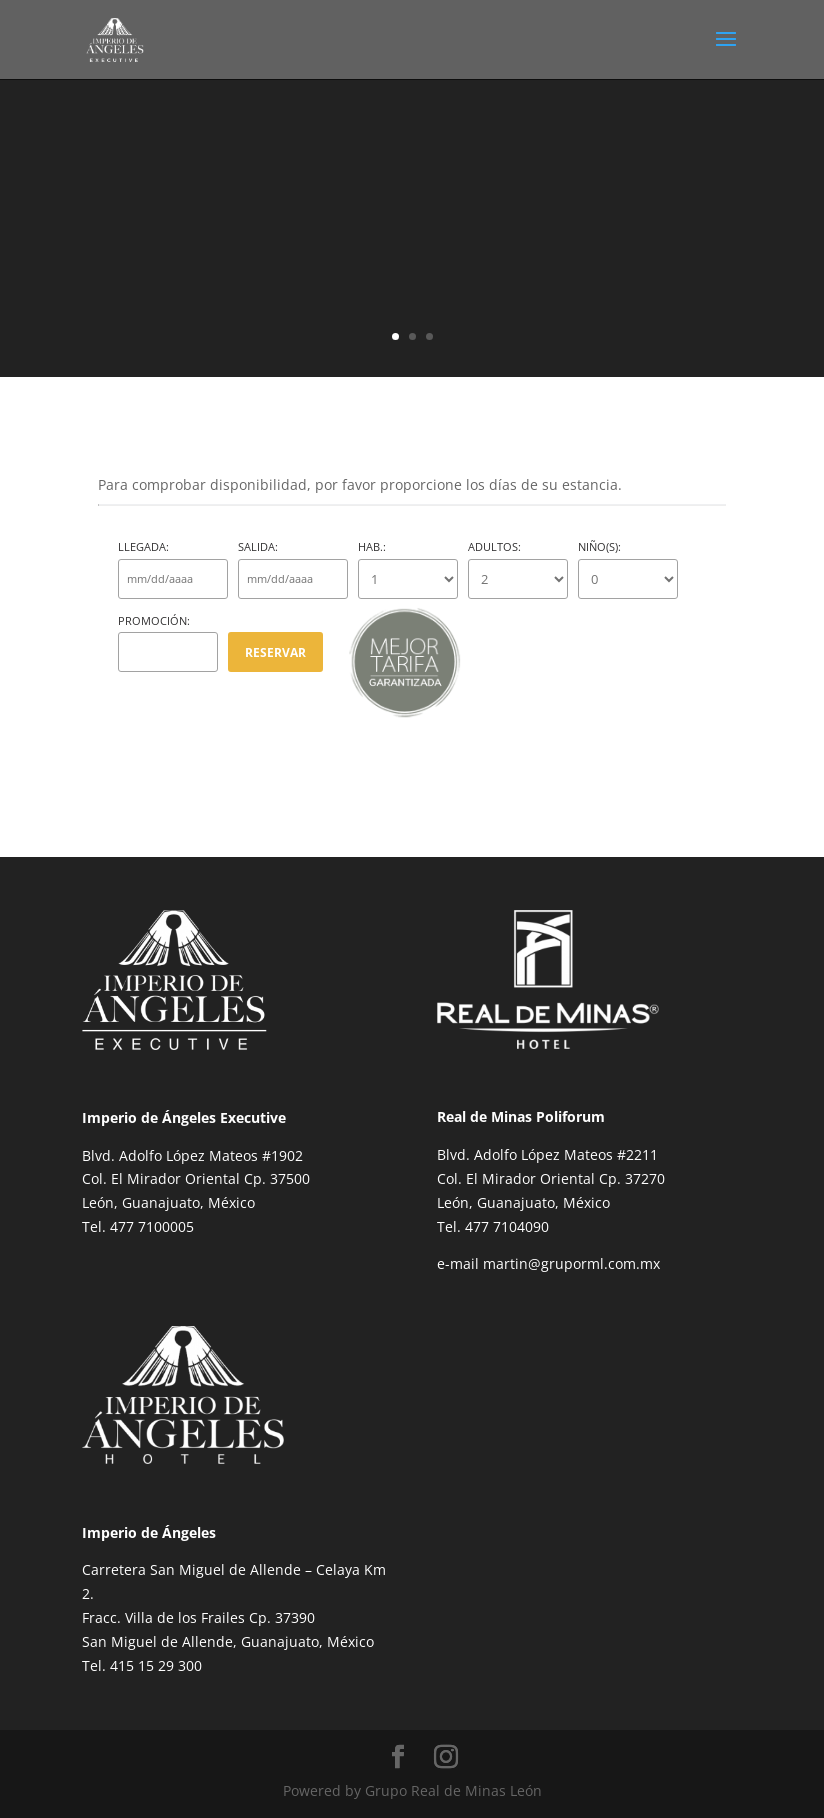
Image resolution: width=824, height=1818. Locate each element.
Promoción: (168, 643)
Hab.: (408, 569)
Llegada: (173, 569)
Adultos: (518, 569)
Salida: (293, 569)
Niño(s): (628, 569)
